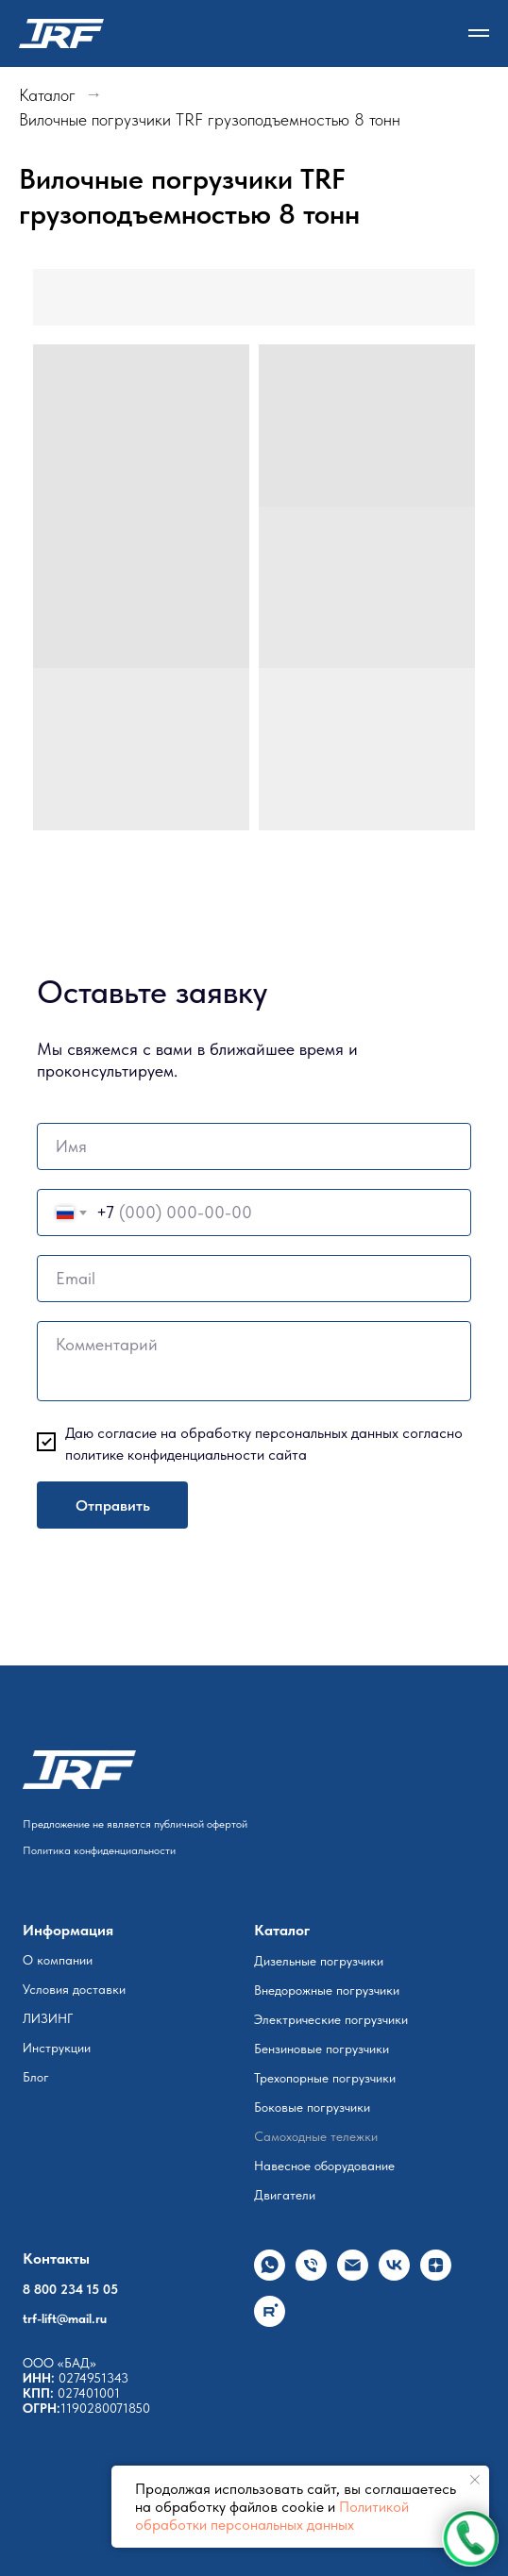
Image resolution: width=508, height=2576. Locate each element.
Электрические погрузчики (331, 2019)
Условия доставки (74, 1989)
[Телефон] (311, 2275)
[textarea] (254, 1361)
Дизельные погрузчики (318, 1960)
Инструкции (57, 2047)
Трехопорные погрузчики (325, 2077)
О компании (58, 1959)
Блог (36, 2076)
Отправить (113, 1505)
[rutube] (269, 2322)
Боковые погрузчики (312, 2107)
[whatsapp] (269, 2275)
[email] (254, 1278)
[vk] (394, 2275)
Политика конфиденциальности (99, 1850)
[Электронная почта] (352, 2275)
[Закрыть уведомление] (475, 2479)
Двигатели (284, 2194)
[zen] (435, 2275)
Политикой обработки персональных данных (272, 2516)
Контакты (56, 2258)
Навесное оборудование (324, 2165)
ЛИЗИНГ (48, 2018)
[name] (254, 1146)
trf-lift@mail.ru (65, 2318)
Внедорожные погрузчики (326, 1990)
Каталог (47, 95)
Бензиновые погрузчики (321, 2048)
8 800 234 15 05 (70, 2289)
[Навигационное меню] (478, 33)
